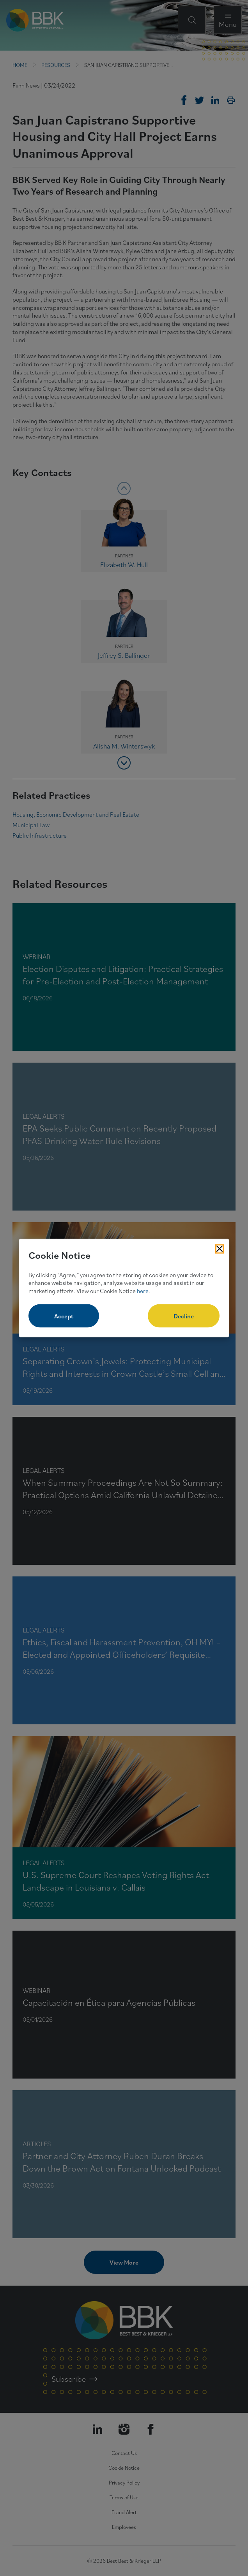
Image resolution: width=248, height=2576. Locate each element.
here (143, 1291)
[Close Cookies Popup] (219, 1249)
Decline (184, 1316)
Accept (63, 1316)
